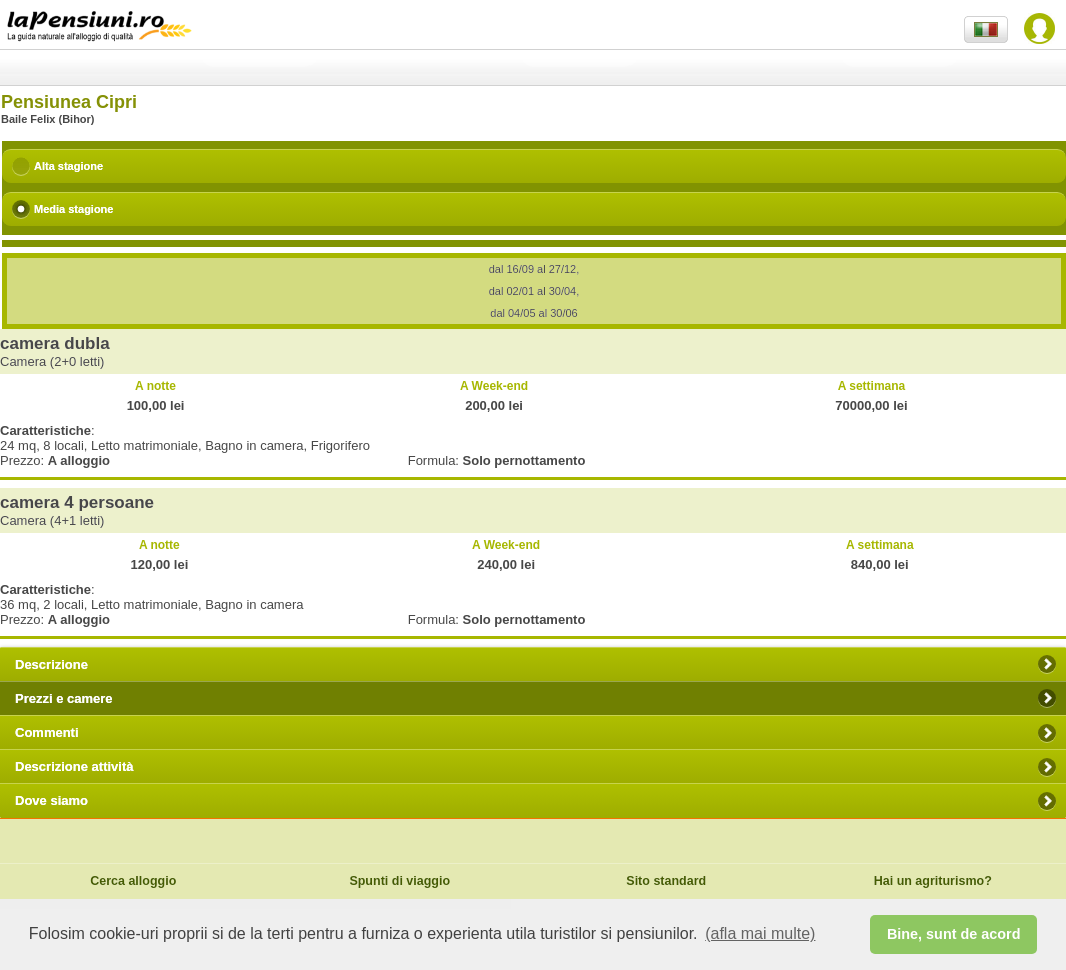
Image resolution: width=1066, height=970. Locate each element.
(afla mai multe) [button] (760, 933)
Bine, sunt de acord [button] (954, 934)
